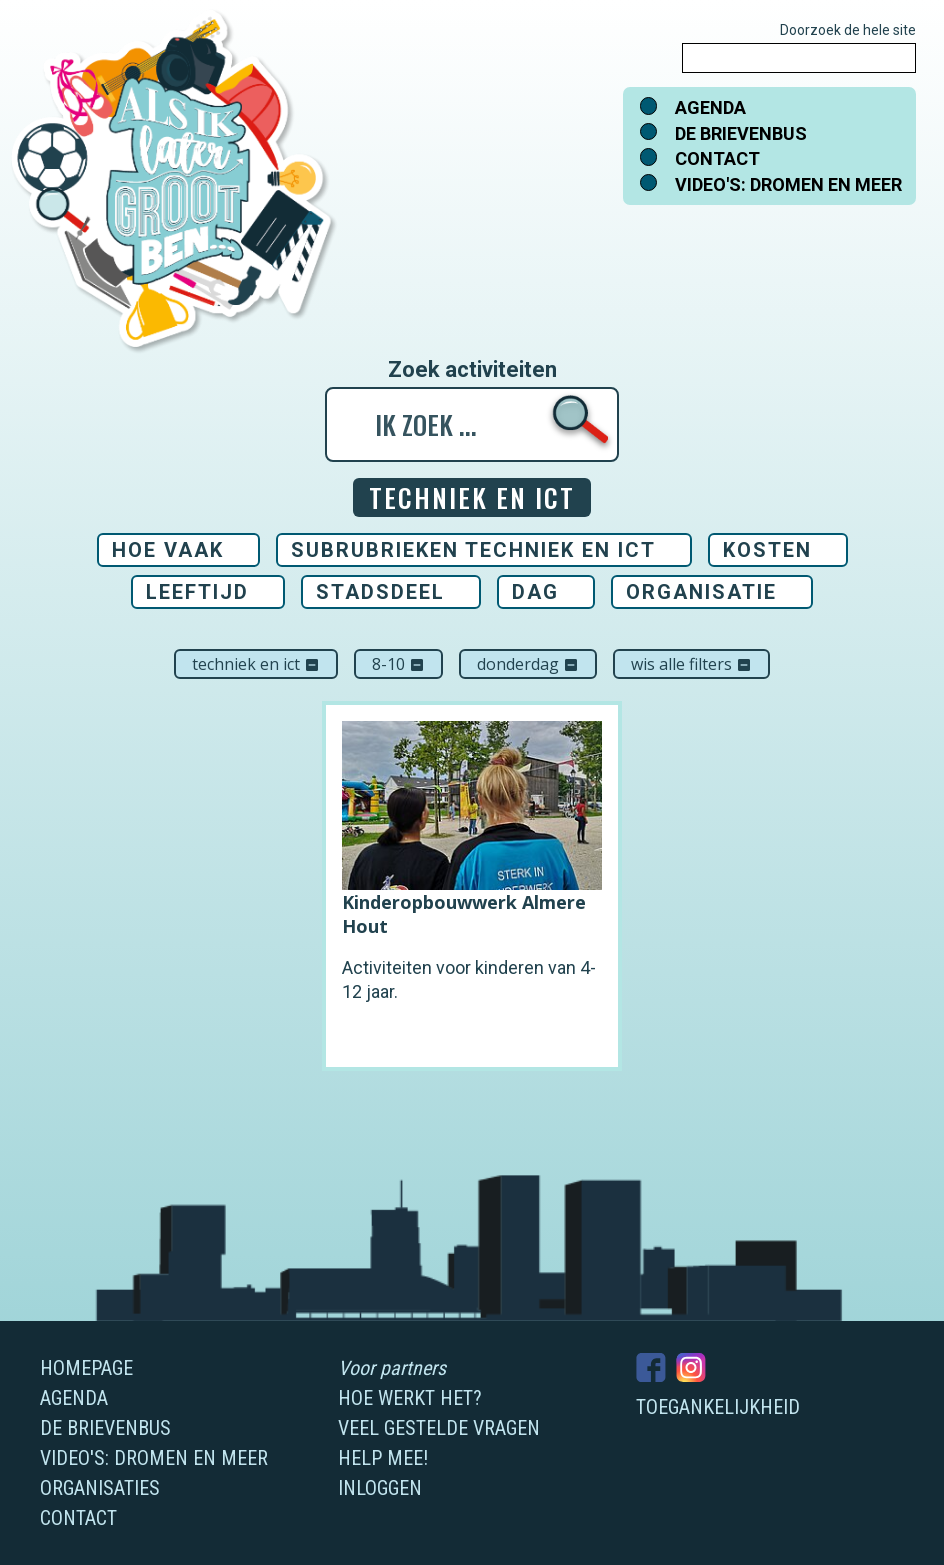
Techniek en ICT (256, 664)
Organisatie (701, 592)
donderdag (528, 664)
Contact (717, 158)
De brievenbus (741, 133)
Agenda (710, 107)
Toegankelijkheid (718, 1407)
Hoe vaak (168, 550)
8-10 (398, 664)
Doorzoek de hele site (848, 30)
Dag (535, 592)
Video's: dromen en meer (788, 184)
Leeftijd (197, 592)
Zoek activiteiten (472, 370)
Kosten (767, 550)
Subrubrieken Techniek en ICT (473, 550)
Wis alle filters (691, 664)
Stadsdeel (380, 592)
